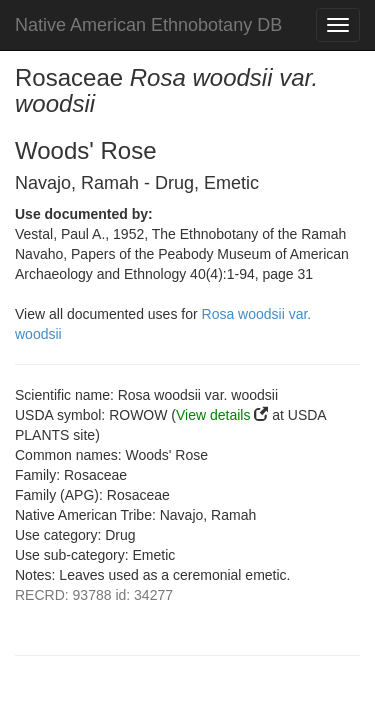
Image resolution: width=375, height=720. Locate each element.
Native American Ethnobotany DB (148, 25)
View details (213, 415)
